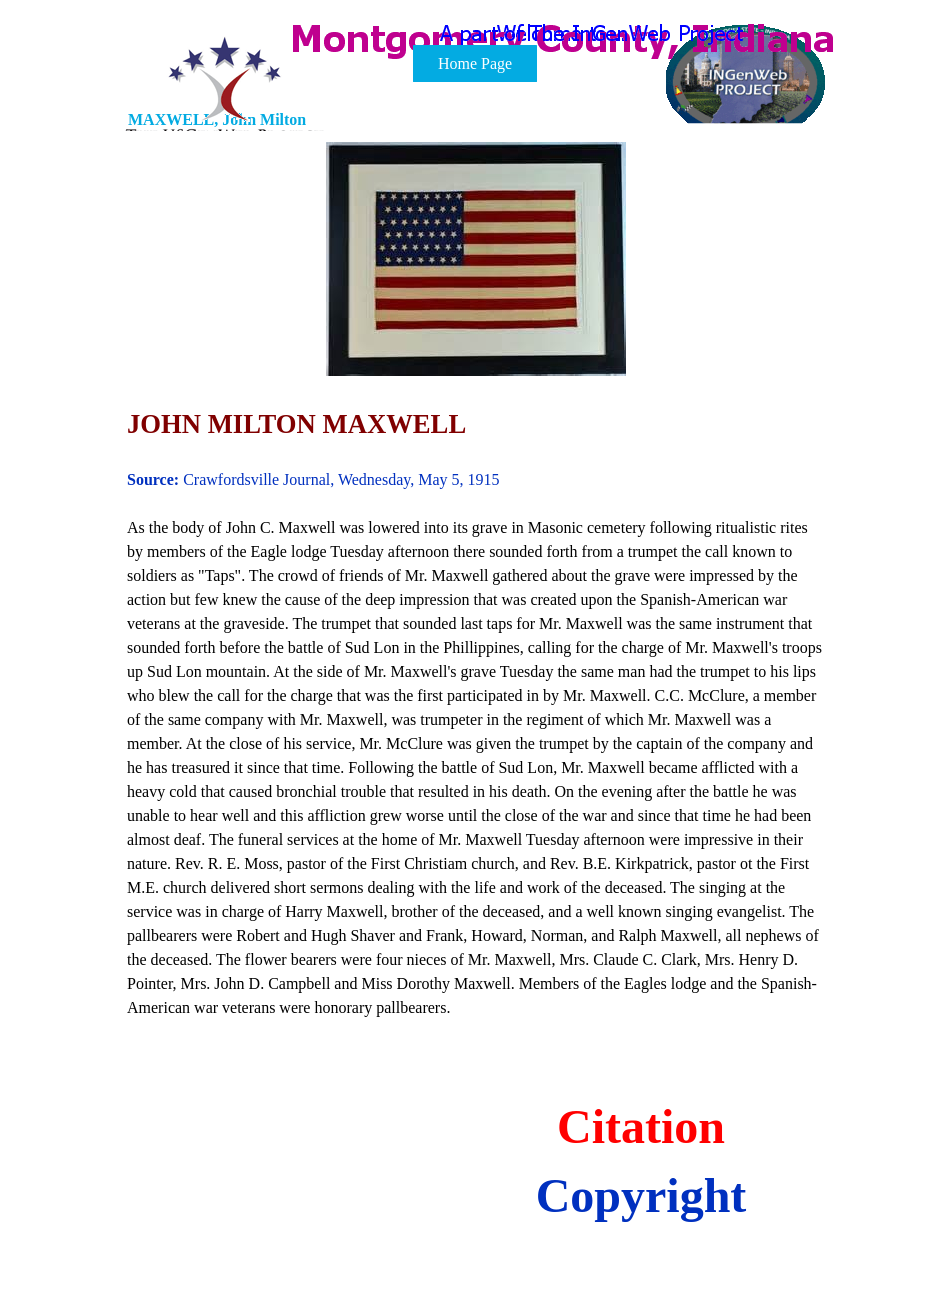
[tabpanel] (476, 593)
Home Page (475, 63)
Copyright (641, 1195)
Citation (641, 1126)
